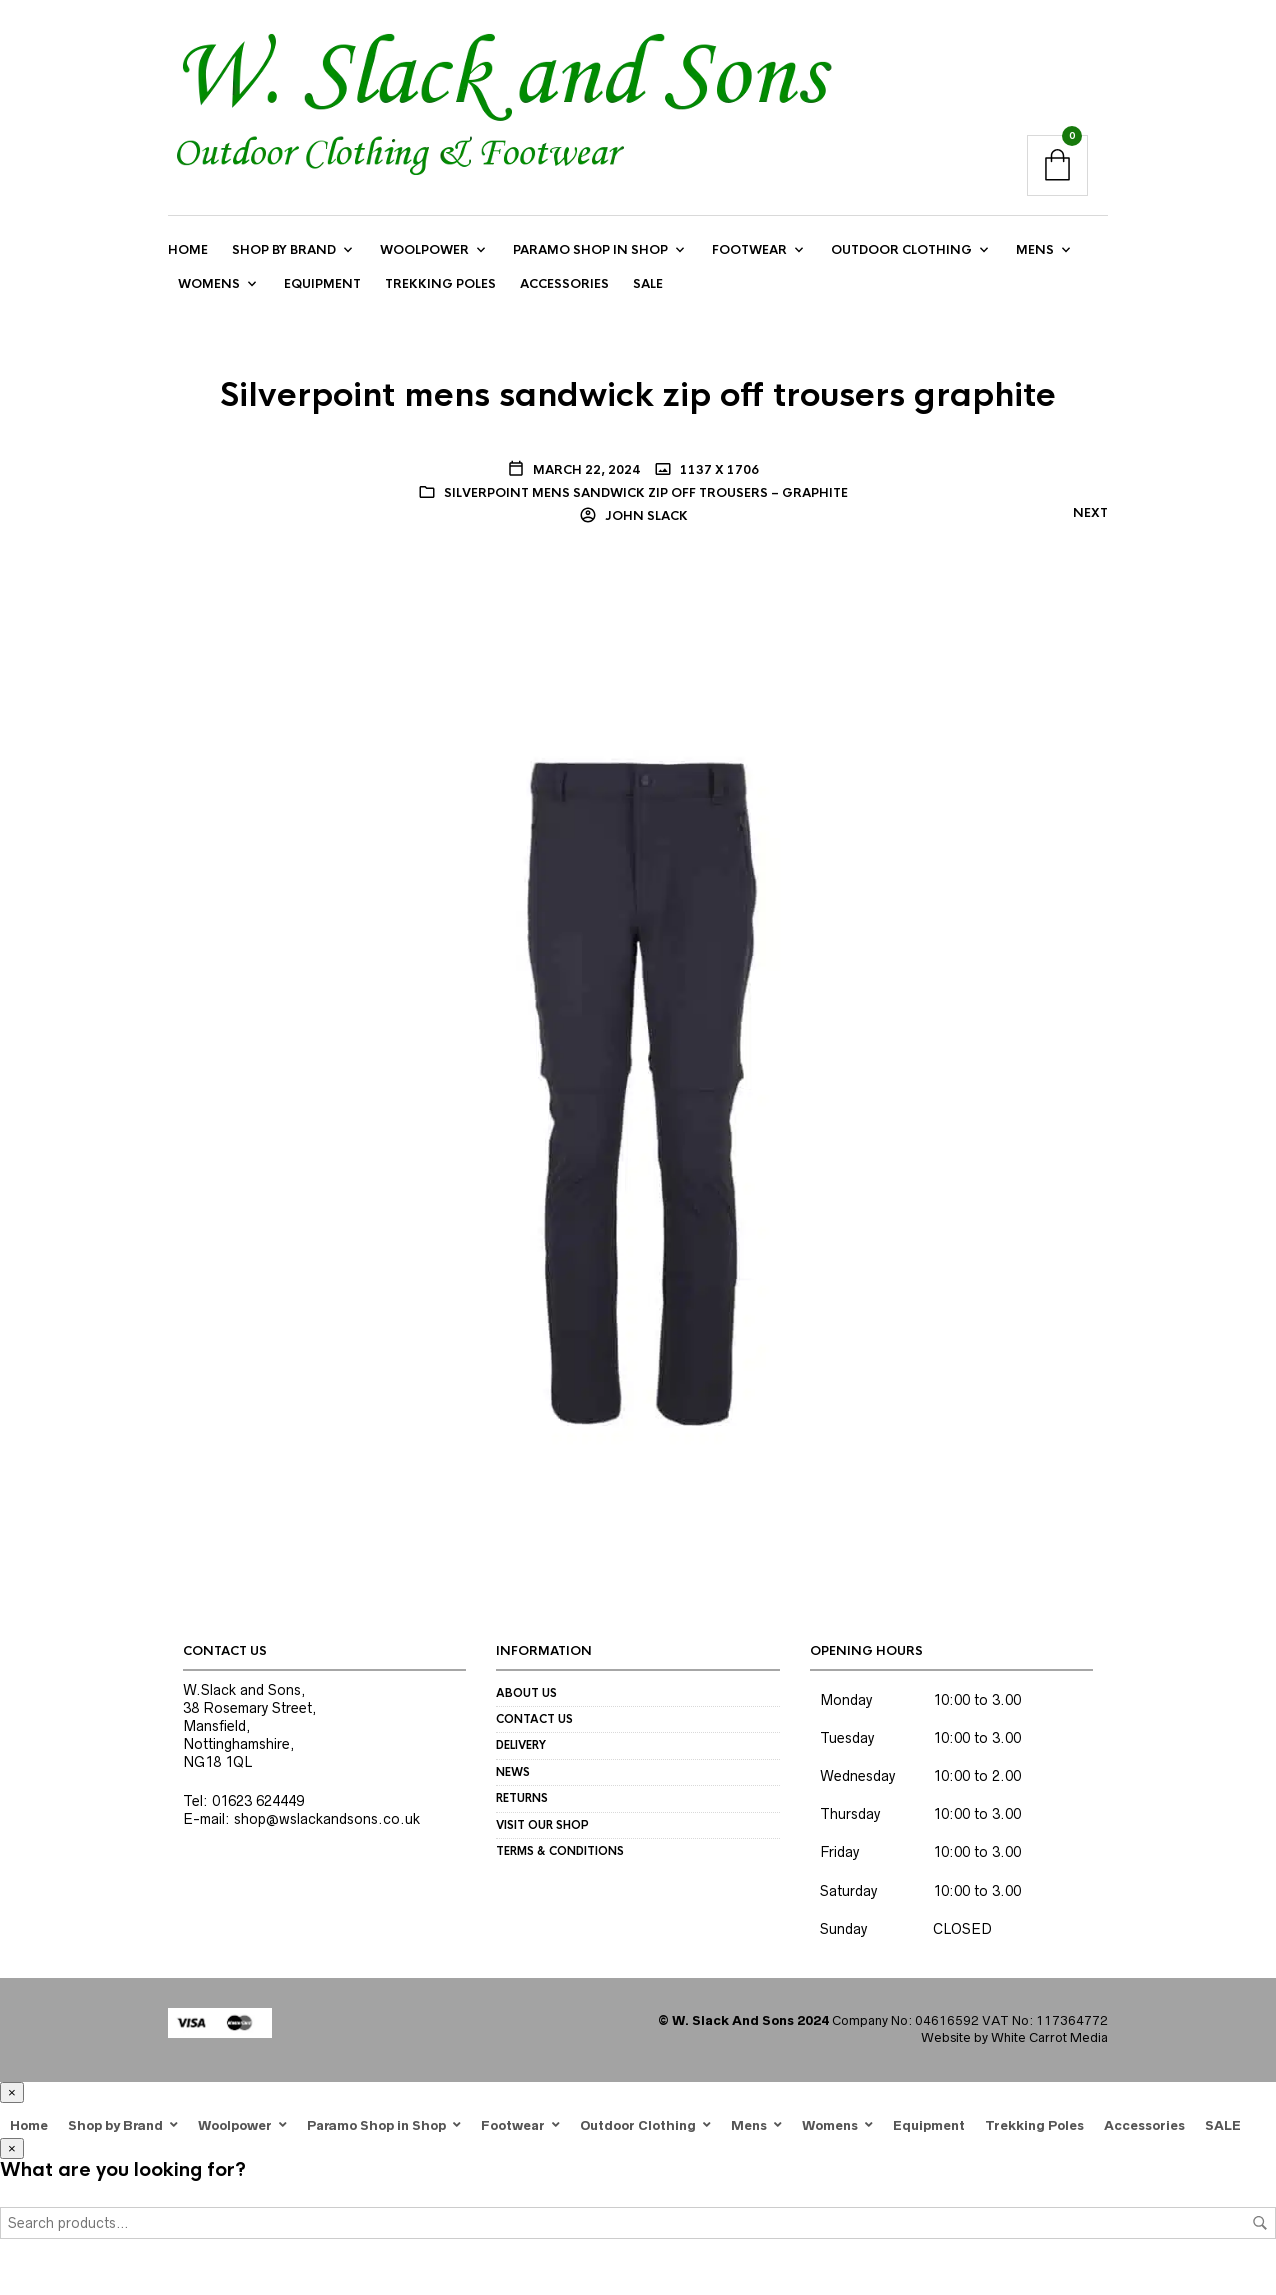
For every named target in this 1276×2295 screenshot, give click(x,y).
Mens (1035, 250)
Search (1260, 2223)
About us (526, 1693)
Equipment (322, 285)
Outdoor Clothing (901, 250)
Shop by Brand (284, 250)
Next (1090, 514)
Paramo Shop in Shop (590, 250)
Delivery (521, 1746)
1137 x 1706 (718, 470)
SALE (648, 285)
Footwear (749, 250)
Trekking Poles (440, 285)
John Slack (645, 516)
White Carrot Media (1049, 2037)
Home (188, 250)
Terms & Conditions (560, 1851)
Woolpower (424, 250)
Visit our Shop (542, 1825)
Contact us (534, 1720)
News (513, 1772)
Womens (209, 285)
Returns (522, 1799)
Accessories (564, 285)
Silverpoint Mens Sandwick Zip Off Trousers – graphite (646, 493)
